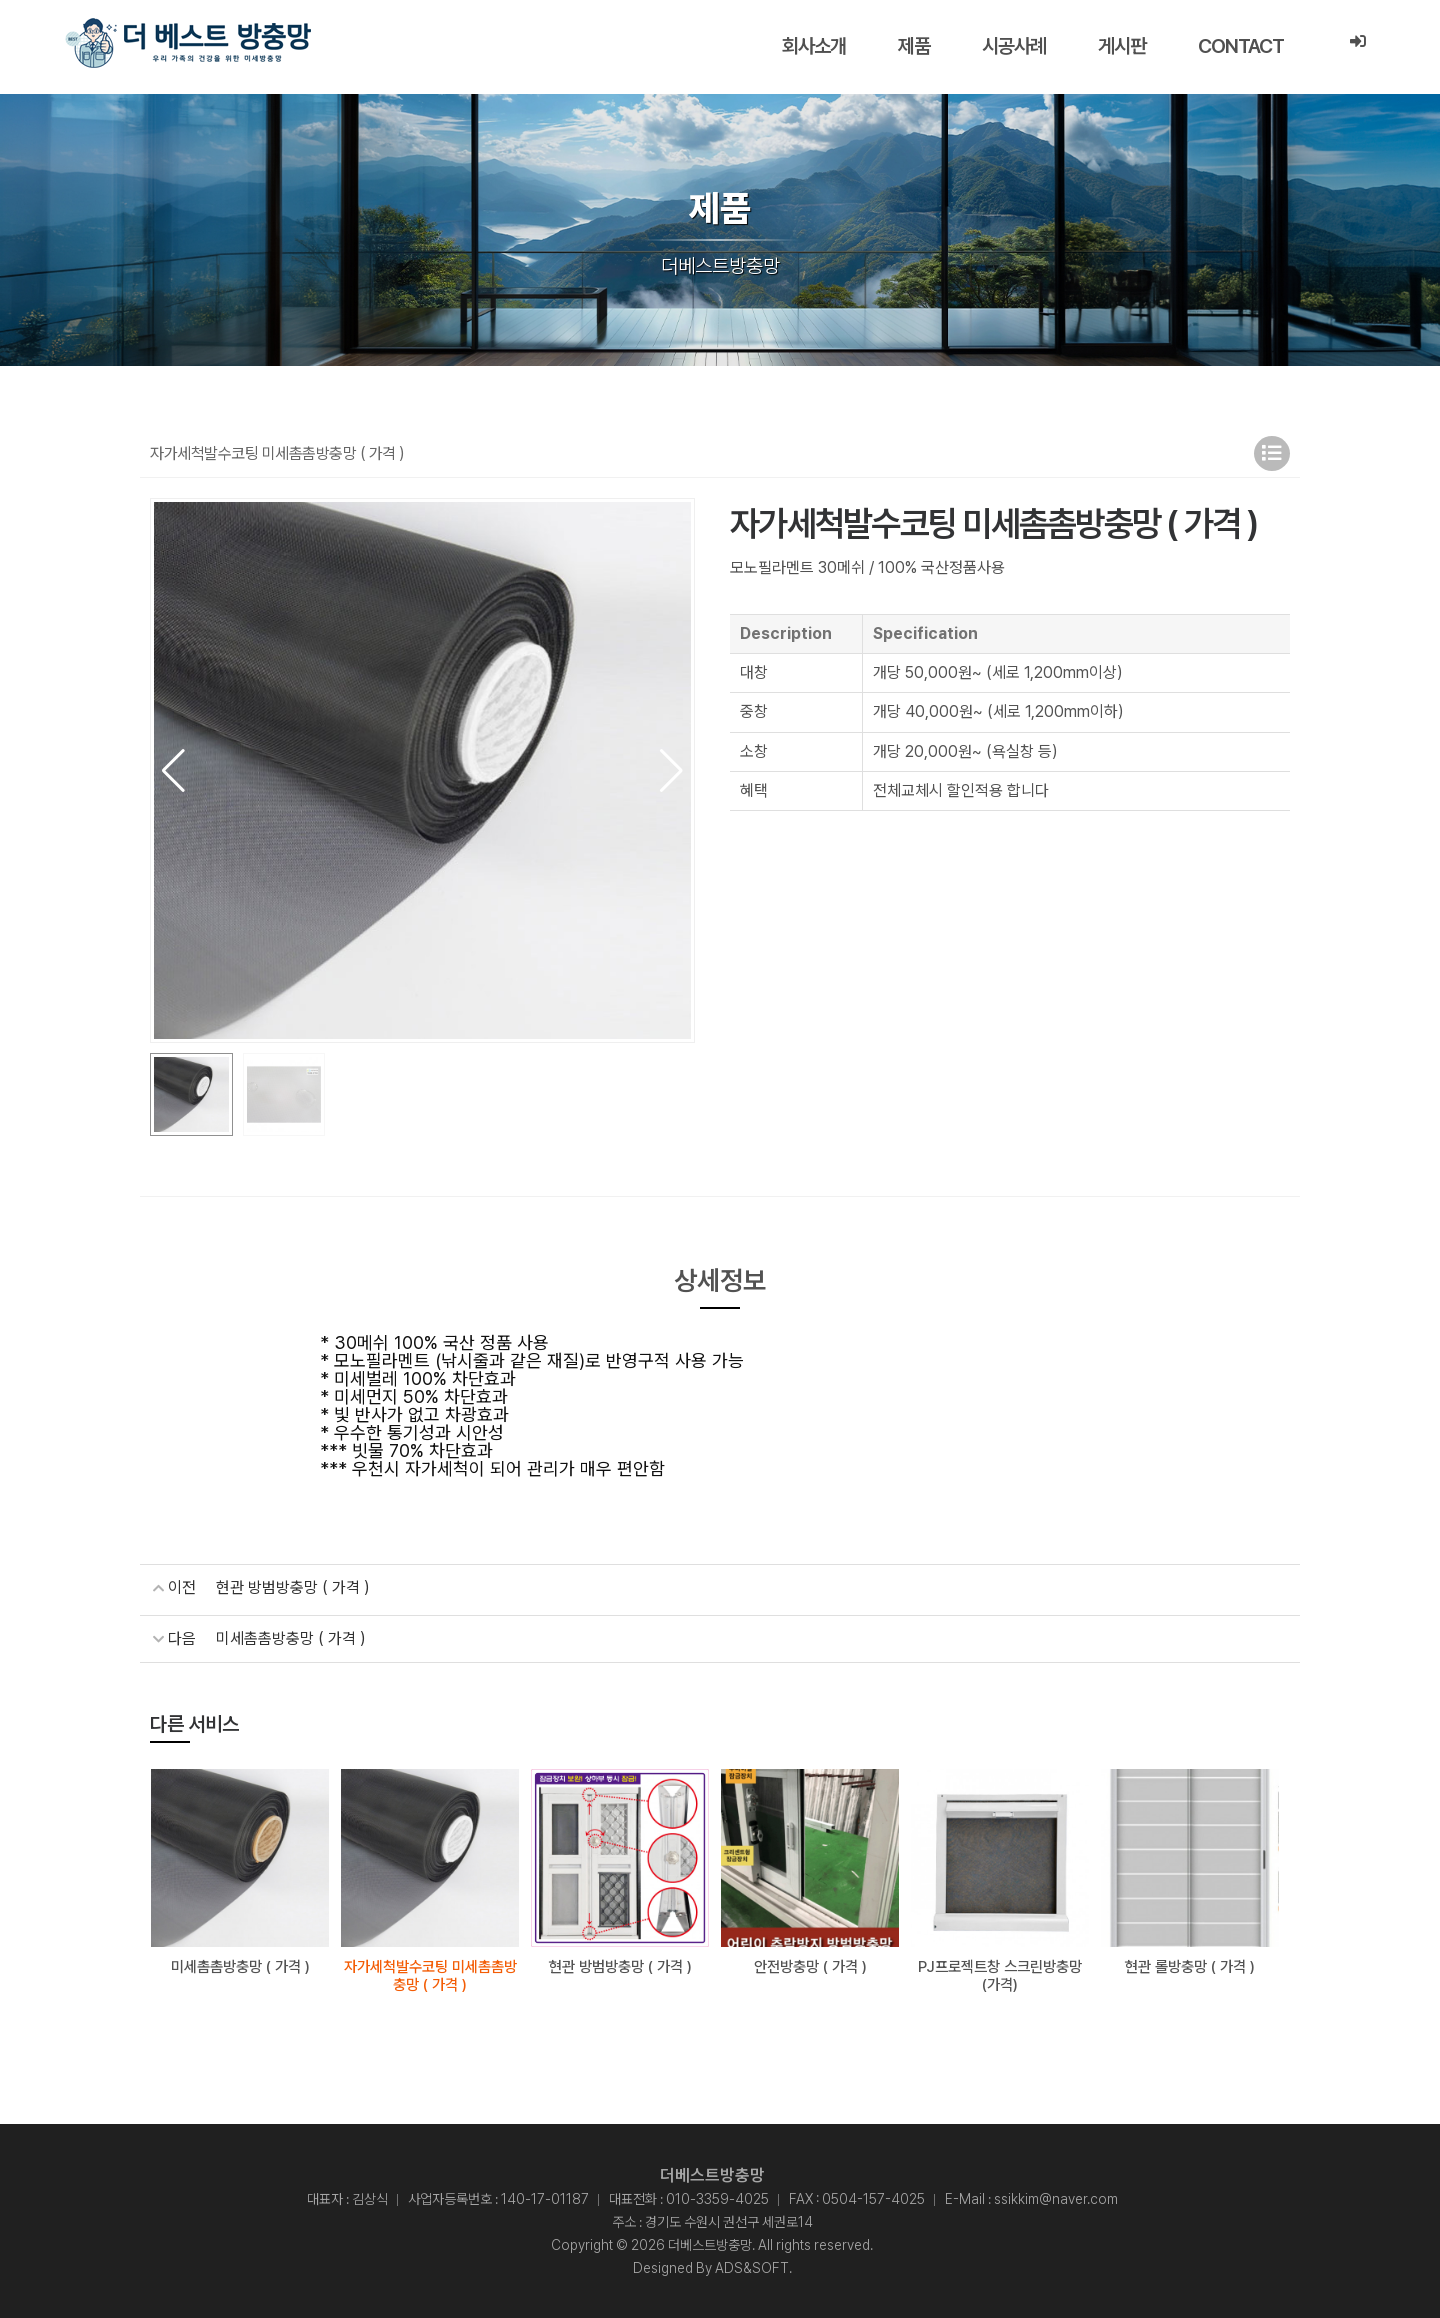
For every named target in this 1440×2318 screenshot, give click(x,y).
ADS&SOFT (752, 2266)
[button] (671, 771)
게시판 (1122, 46)
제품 (914, 46)
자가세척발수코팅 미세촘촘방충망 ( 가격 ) (430, 1974)
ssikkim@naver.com (1056, 2197)
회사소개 (814, 46)
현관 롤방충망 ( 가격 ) (1190, 1965)
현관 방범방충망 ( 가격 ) (293, 1587)
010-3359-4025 (717, 2197)
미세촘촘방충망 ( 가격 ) (291, 1637)
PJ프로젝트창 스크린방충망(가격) (1000, 1974)
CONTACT (1241, 46)
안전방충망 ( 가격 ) (810, 1965)
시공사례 (1014, 46)
